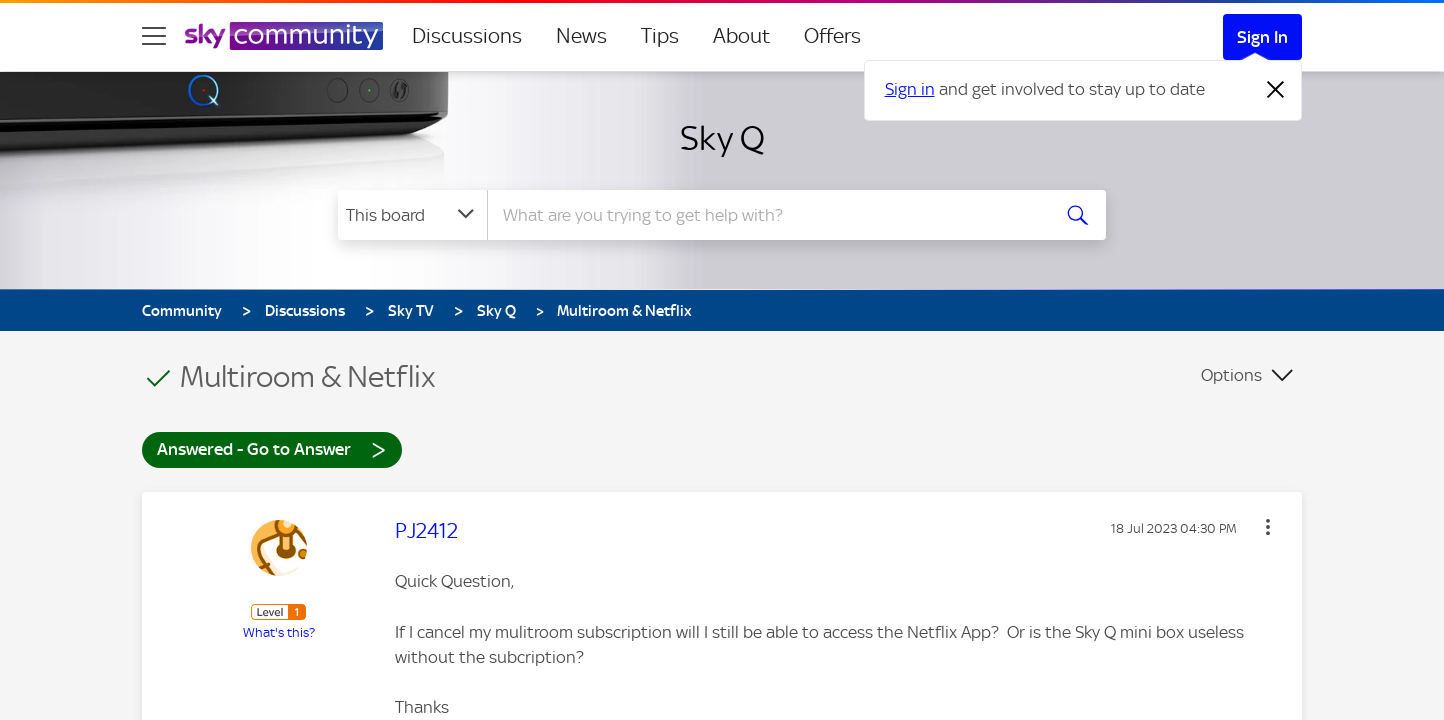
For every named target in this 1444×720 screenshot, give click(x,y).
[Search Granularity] (412, 215)
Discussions (467, 36)
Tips (660, 36)
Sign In (1262, 37)
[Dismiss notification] (1276, 90)
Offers (832, 36)
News (581, 36)
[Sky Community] (284, 36)
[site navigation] (154, 36)
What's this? (279, 632)
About (741, 36)
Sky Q (722, 138)
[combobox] (766, 215)
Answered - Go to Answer (272, 448)
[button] (1268, 527)
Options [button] (1231, 375)
